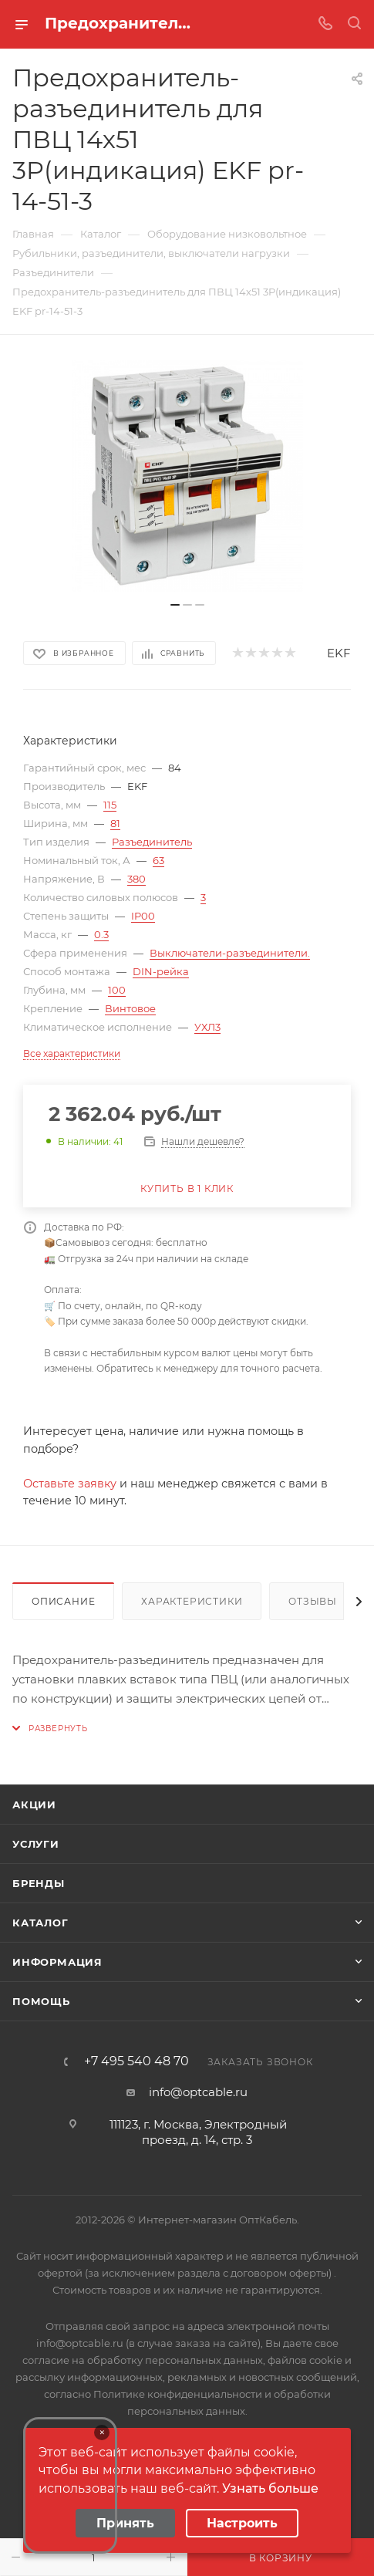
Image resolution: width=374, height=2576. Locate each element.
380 (136, 879)
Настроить (242, 2523)
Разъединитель (152, 842)
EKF (339, 653)
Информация (57, 1962)
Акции (34, 1804)
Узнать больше (270, 2488)
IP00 (143, 916)
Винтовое (130, 1008)
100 (117, 990)
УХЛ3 (207, 1027)
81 (115, 823)
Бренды (38, 1883)
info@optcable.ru (198, 2092)
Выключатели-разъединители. (230, 953)
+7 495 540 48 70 (136, 2061)
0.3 (101, 934)
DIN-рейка (161, 971)
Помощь (41, 2001)
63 (158, 860)
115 (109, 804)
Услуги (35, 1844)
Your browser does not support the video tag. (70, 2485)
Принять (125, 2523)
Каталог (40, 1922)
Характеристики (191, 1601)
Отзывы (312, 1601)
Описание (63, 1601)
